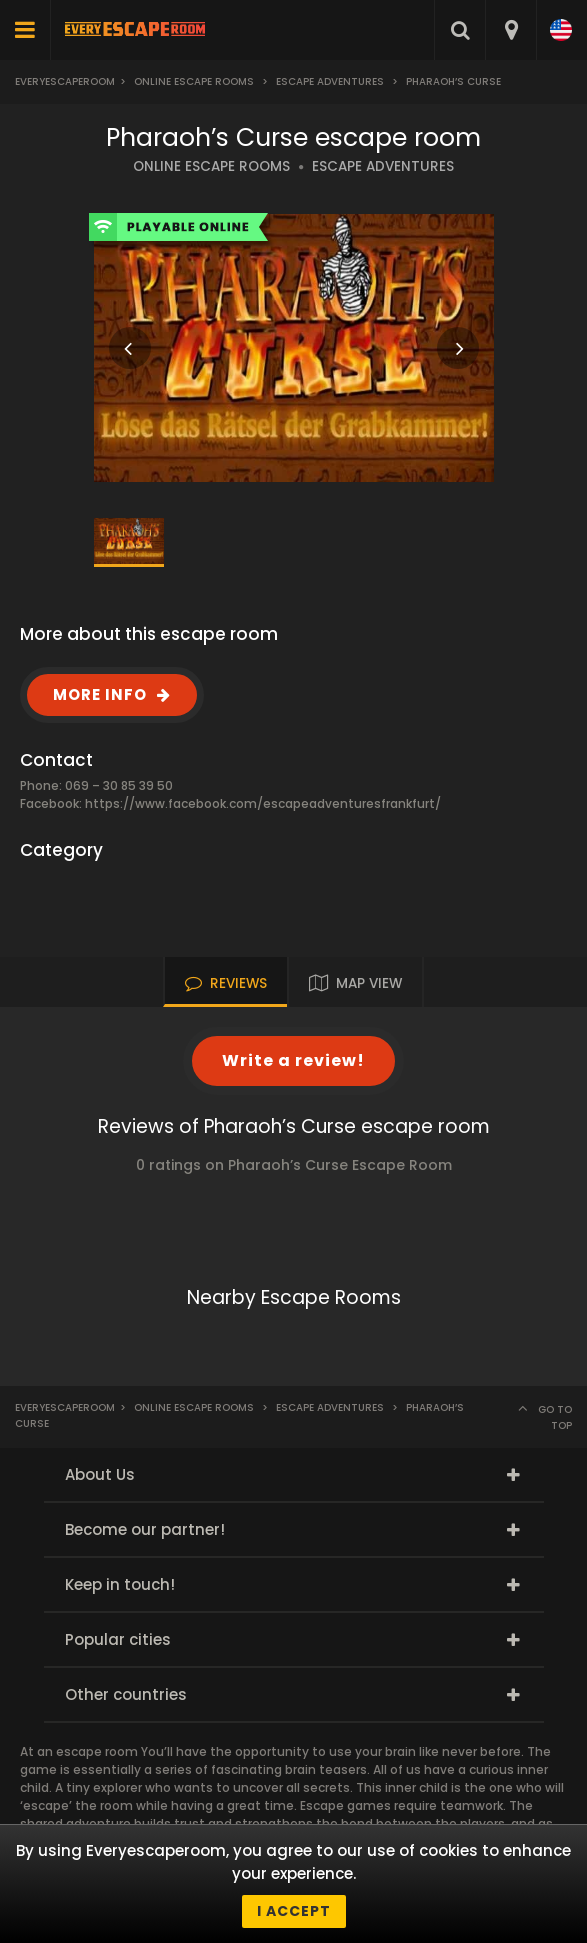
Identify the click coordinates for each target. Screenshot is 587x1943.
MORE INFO (100, 694)
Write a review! (293, 1060)
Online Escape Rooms (194, 81)
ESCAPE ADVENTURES (383, 166)
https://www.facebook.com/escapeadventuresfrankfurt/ (263, 803)
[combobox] (510, 30)
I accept (294, 1911)
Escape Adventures (330, 81)
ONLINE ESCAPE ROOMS (211, 166)
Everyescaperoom (65, 81)
